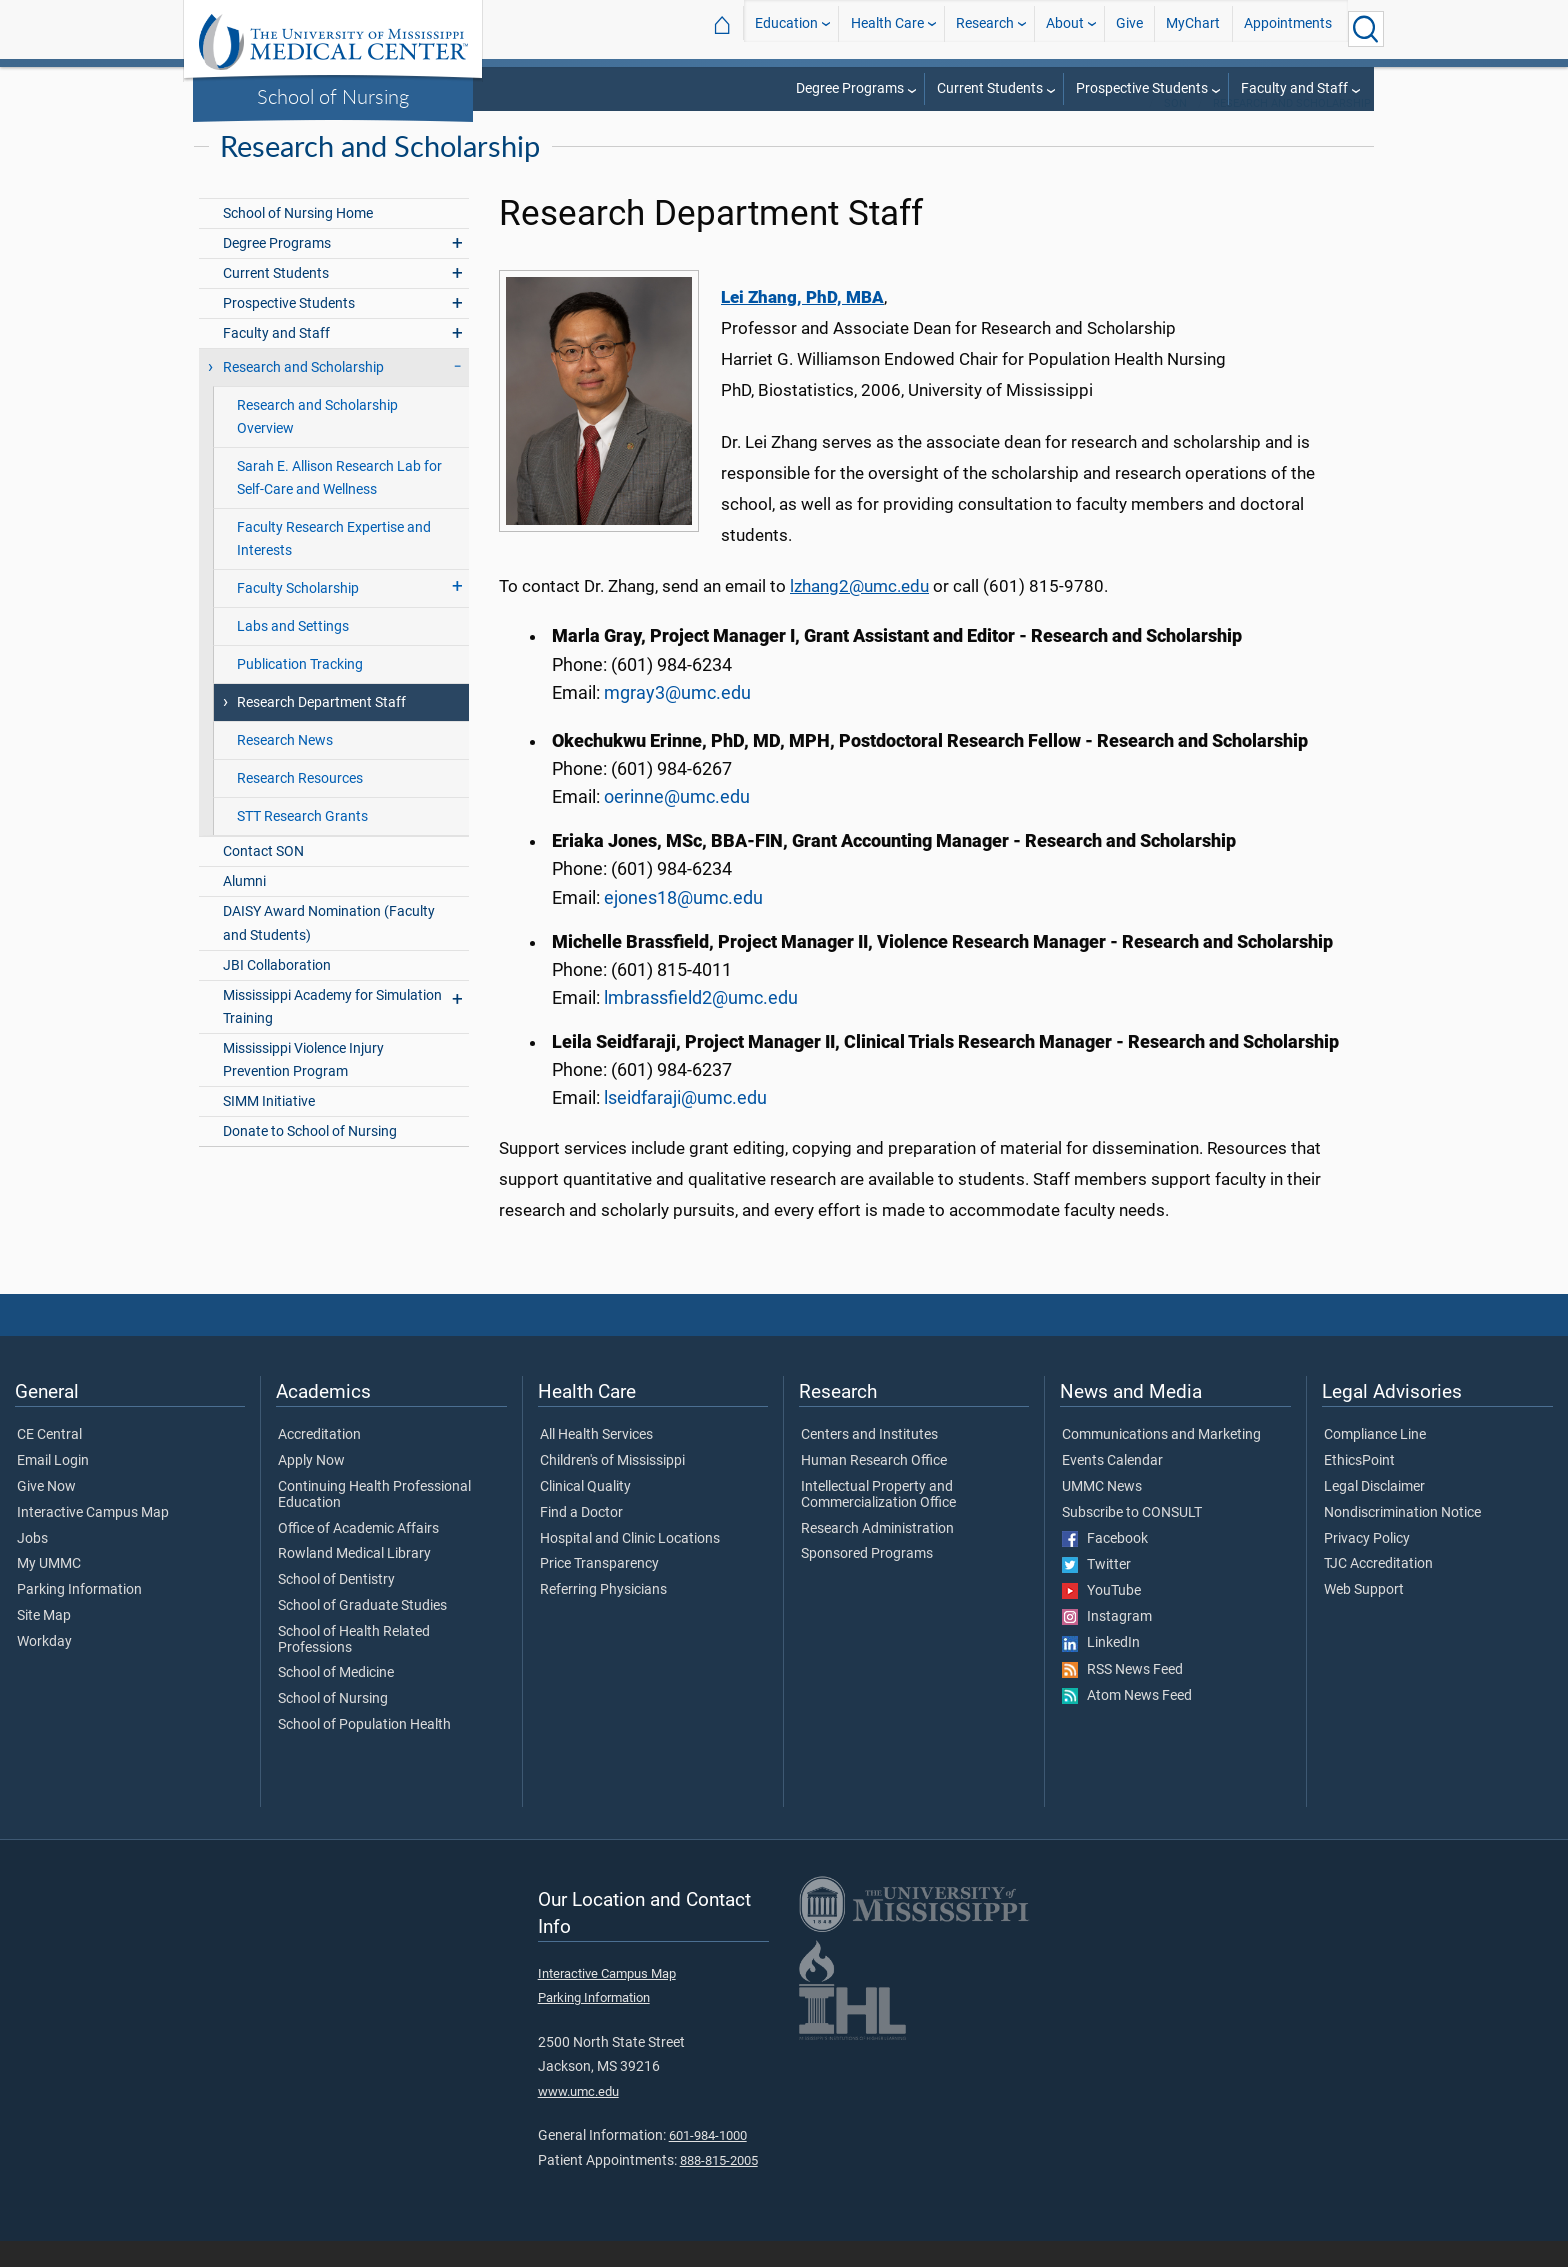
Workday (44, 1668)
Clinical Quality (585, 1513)
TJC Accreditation (1378, 1590)
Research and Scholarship (1292, 129)
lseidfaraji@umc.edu (685, 1124)
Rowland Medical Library (354, 1580)
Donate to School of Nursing (310, 1157)
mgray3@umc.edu (677, 719)
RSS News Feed (1122, 1696)
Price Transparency (599, 1590)
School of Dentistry (336, 1606)
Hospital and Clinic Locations (630, 1565)
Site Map (44, 1642)
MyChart (1193, 28)
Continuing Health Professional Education (374, 1521)
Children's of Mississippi (612, 1487)
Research (985, 28)
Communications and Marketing (1161, 1461)
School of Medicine (336, 1699)
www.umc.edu (578, 2117)
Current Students (990, 88)
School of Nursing (333, 96)
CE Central (49, 1461)
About (1065, 28)
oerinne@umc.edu (677, 823)
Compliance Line (1375, 1461)
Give (1129, 28)
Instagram (1107, 1643)
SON (1175, 129)
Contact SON (263, 877)
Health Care (887, 28)
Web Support (1364, 1616)
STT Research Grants (302, 842)
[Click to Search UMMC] (1366, 29)
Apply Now (311, 1487)
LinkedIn (1101, 1669)
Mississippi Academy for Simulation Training (332, 1033)
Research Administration (877, 1555)
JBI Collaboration (277, 991)
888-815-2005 (719, 2186)
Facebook (1105, 1565)
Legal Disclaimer (1374, 1513)
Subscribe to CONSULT (1132, 1539)
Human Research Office (874, 1487)
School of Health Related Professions (354, 1666)
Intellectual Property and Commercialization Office (878, 1521)
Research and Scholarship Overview (317, 443)
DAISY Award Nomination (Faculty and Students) (329, 949)
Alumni (244, 907)
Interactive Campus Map (93, 1539)
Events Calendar (1112, 1487)
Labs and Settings (293, 652)
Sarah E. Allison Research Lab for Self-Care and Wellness (339, 504)
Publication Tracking (300, 690)
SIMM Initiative (269, 1127)
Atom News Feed (1127, 1722)
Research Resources (300, 804)
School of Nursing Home (298, 239)
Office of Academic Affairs (358, 1555)
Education (786, 28)
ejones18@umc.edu (683, 924)
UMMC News (1102, 1513)
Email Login (53, 1487)
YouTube (1101, 1617)
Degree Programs (850, 88)
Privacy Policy (1367, 1565)
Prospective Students (1142, 88)
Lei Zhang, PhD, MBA (802, 323)
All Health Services (596, 1461)
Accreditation (319, 1461)
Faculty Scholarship (298, 614)
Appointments (1288, 28)
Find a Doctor (581, 1539)
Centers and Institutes (869, 1461)
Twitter (1096, 1591)
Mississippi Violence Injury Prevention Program (303, 1086)
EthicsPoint (1359, 1487)
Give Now (46, 1513)
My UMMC (49, 1590)
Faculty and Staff (1294, 88)
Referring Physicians (603, 1616)
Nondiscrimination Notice (1402, 1539)
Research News (285, 766)
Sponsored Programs (867, 1580)
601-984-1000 (708, 2161)
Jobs (32, 1565)
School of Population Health (364, 1751)
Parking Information (79, 1616)
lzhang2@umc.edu (859, 612)
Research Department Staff (321, 728)
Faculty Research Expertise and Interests (334, 565)
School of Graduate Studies (362, 1632)
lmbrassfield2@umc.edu (701, 1024)
